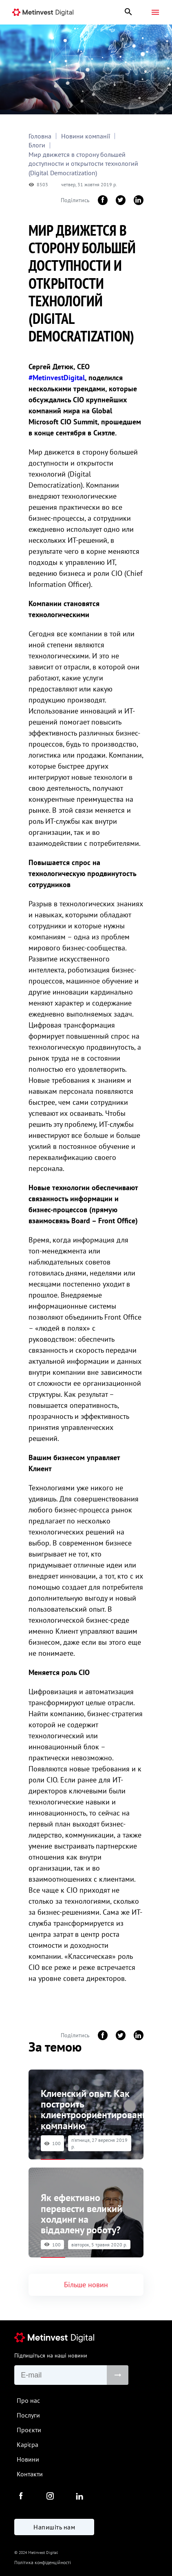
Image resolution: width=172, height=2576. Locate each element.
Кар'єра (27, 2444)
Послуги (28, 2415)
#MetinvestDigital (57, 377)
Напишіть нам (54, 2527)
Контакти (30, 2474)
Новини (28, 2459)
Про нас (28, 2400)
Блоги (37, 145)
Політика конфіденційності (42, 2562)
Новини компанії (85, 136)
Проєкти (29, 2430)
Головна (40, 136)
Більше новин (86, 2284)
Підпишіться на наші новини (50, 2355)
